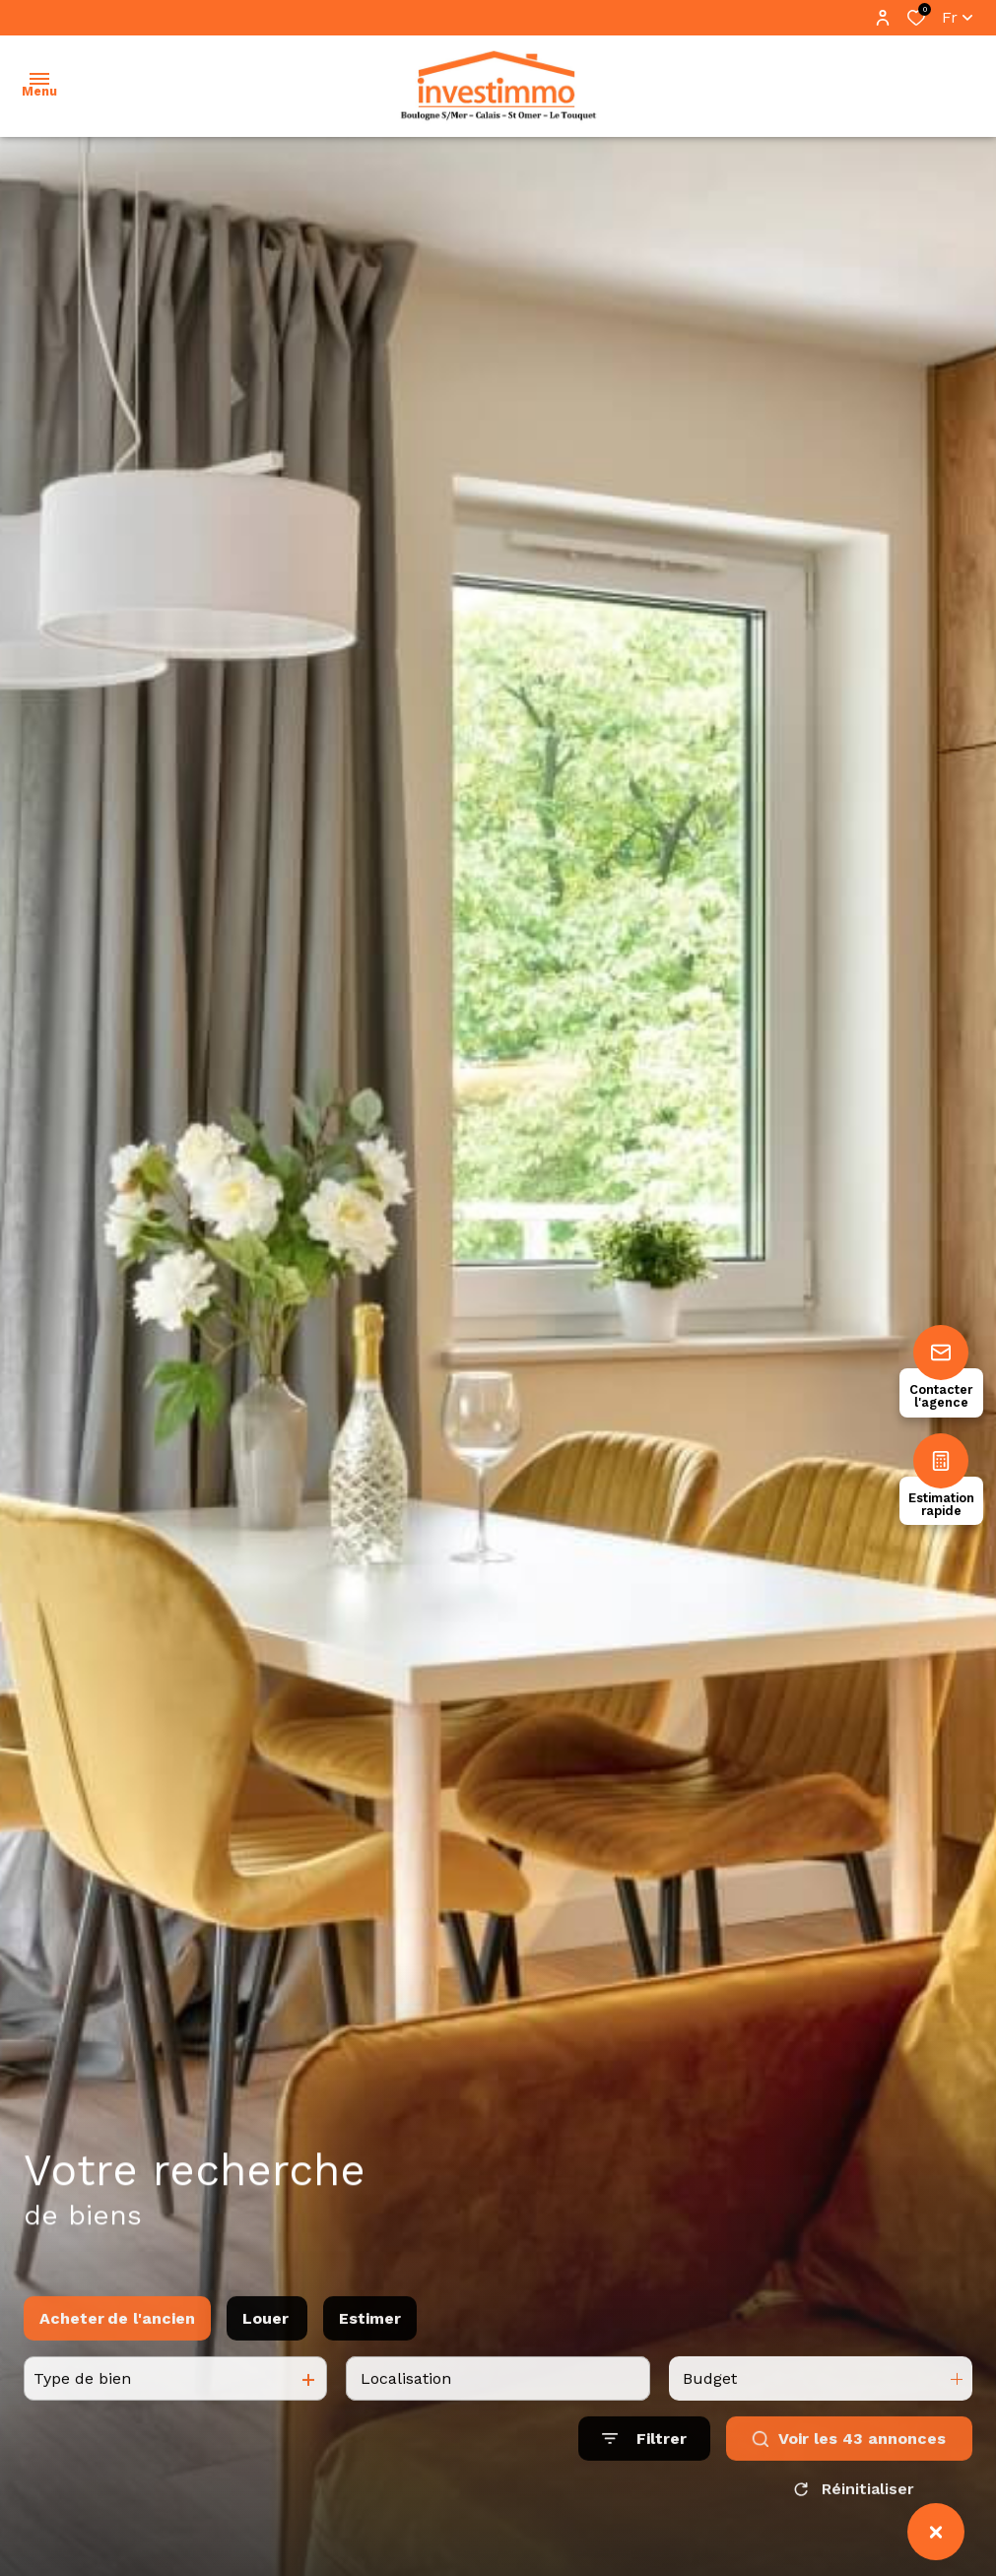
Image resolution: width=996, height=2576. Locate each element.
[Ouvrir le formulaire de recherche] (644, 2467)
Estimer (370, 2347)
